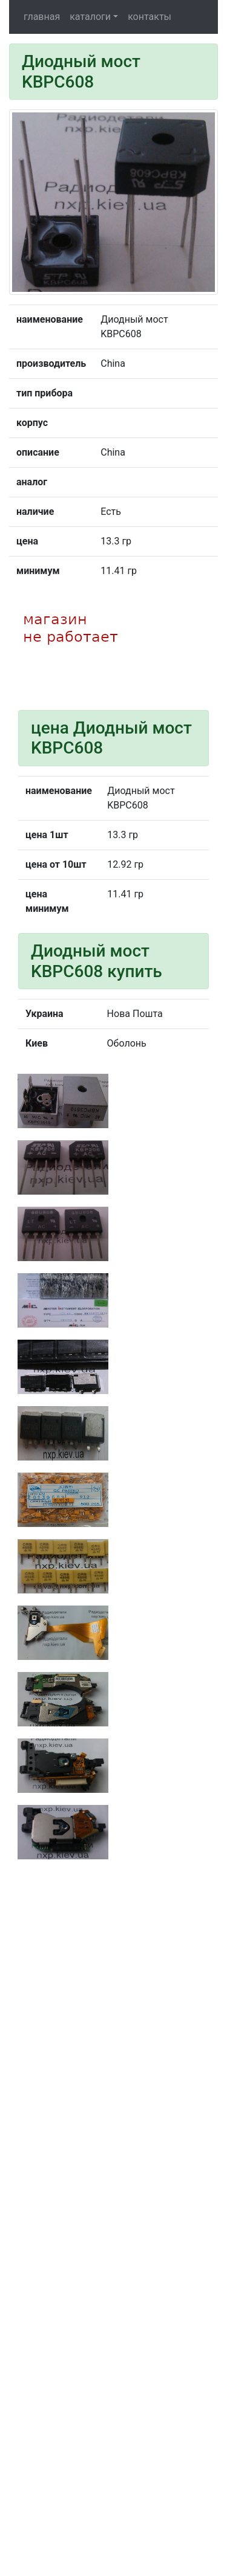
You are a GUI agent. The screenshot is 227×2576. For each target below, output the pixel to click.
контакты (149, 16)
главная (42, 16)
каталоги (90, 16)
